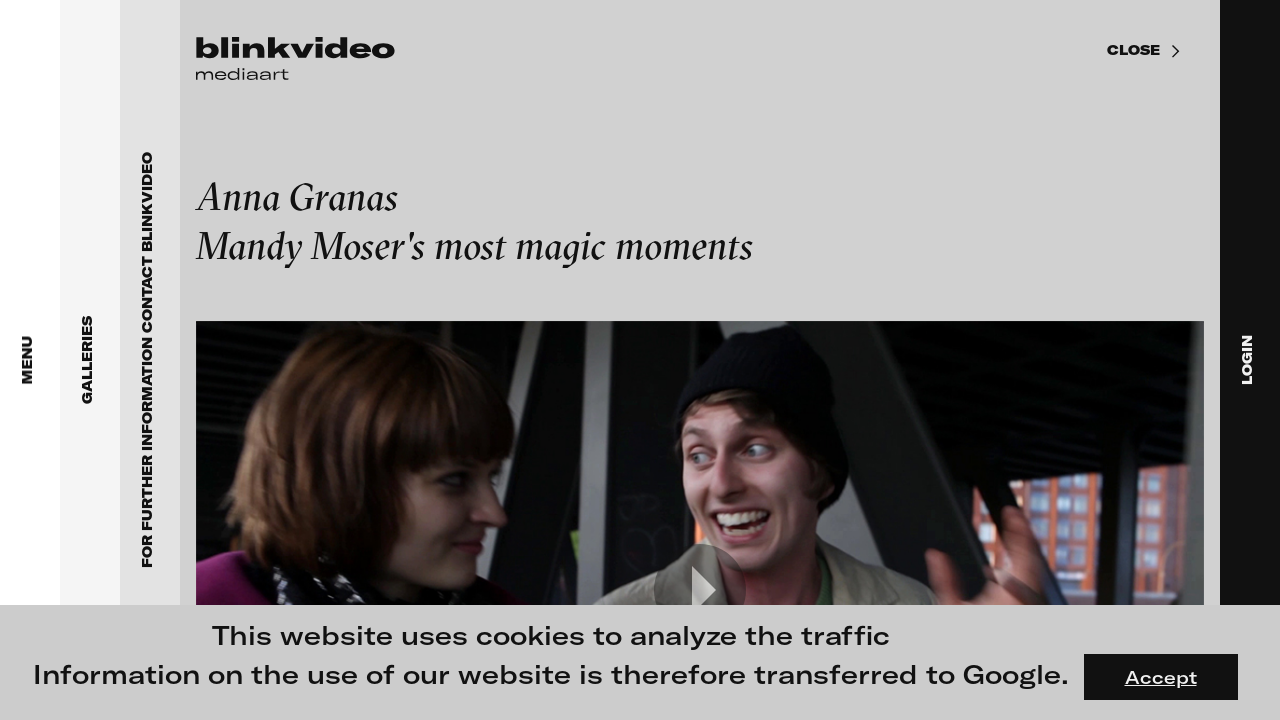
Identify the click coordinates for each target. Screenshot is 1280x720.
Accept (1161, 677)
